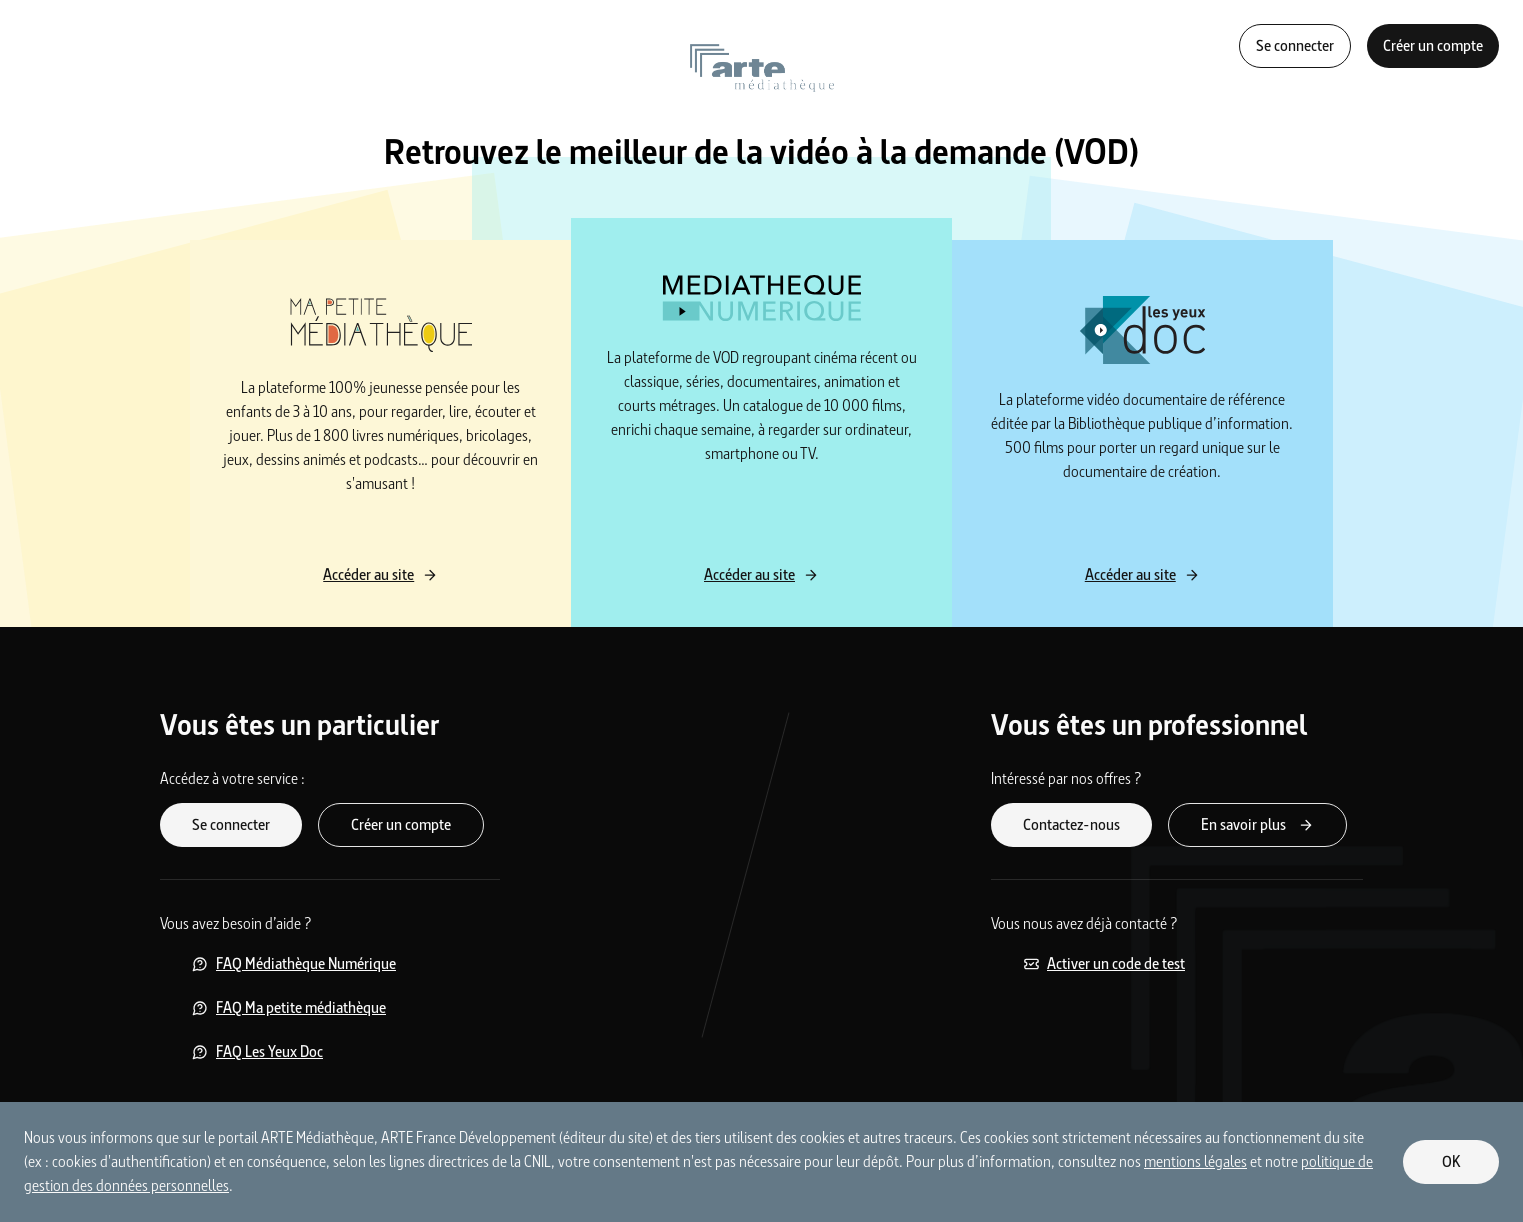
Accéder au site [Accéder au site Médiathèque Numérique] (761, 574)
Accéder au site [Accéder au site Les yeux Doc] (1142, 574)
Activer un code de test (1104, 963)
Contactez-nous (1071, 824)
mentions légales (1195, 1161)
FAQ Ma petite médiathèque (289, 1007)
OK (1451, 1161)
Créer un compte (1433, 45)
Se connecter (1295, 45)
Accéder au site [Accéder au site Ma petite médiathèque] (380, 574)
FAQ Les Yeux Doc (257, 1051)
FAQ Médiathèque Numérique (294, 963)
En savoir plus (1257, 824)
